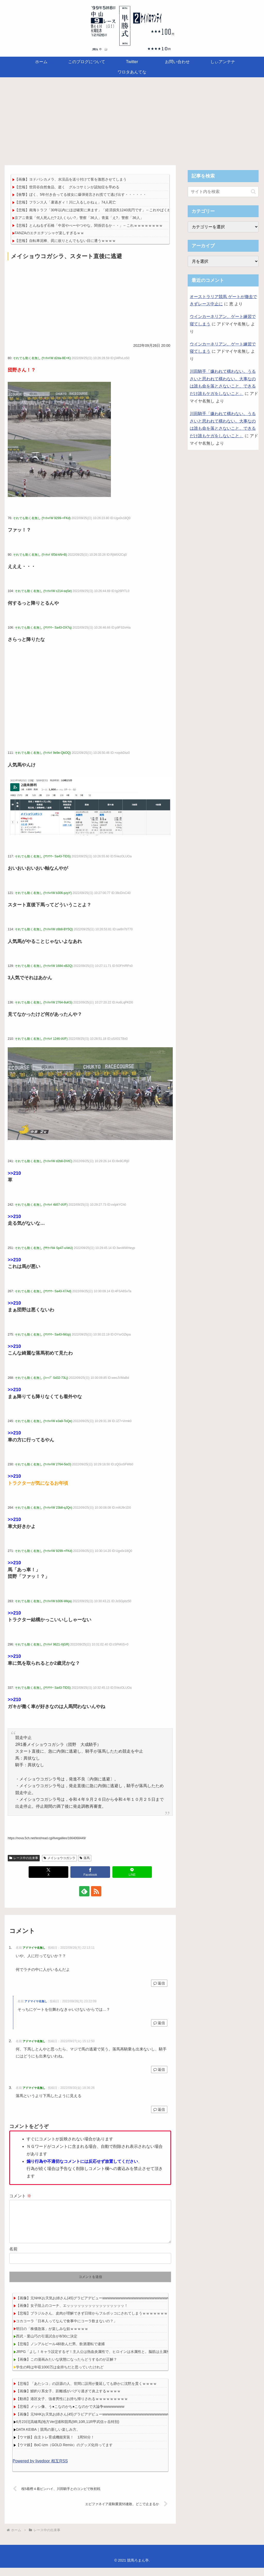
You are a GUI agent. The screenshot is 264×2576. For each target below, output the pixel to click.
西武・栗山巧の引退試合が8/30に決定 (46, 2344)
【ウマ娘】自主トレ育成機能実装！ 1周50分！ (55, 2445)
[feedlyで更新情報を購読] (84, 1891)
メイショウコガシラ (59, 1858)
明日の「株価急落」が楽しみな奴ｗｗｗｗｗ (52, 2337)
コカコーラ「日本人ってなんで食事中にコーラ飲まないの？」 (66, 2329)
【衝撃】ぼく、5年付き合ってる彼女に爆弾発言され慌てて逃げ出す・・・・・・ (81, 194)
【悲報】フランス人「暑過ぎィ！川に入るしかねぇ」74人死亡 (65, 202)
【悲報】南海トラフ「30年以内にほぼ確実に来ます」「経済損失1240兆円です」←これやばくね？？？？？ (102, 210)
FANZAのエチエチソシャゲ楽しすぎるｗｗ (49, 233)
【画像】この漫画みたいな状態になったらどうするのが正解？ (66, 2368)
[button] (253, 192)
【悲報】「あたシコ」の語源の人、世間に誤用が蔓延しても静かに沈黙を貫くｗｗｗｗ (86, 2392)
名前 (13, 2257)
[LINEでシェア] (132, 1872)
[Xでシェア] (48, 1872)
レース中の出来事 (23, 1858)
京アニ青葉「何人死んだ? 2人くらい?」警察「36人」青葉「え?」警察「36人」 (79, 218)
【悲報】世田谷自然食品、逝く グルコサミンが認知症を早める (67, 187)
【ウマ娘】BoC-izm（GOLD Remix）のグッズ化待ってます (64, 2453)
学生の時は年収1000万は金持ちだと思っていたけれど (59, 2375)
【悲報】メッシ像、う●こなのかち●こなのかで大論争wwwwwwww (70, 2415)
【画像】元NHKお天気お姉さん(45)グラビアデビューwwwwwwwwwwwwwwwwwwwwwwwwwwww (95, 2306)
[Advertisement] (132, 119)
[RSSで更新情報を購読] (96, 1891)
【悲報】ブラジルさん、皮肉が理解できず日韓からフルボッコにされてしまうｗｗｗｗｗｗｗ (92, 2321)
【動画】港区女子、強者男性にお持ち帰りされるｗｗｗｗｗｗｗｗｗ (72, 2407)
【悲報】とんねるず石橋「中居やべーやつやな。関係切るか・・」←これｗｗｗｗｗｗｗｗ (89, 225)
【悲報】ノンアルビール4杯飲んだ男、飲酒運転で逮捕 (60, 2352)
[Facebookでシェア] (90, 1872)
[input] (223, 191)
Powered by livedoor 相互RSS (40, 2469)
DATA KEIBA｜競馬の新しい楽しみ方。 (48, 2438)
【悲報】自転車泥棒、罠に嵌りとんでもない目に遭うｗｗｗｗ (65, 241)
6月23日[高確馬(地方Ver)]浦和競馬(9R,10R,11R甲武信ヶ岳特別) (67, 2430)
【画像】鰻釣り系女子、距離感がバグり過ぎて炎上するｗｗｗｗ (68, 2399)
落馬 (85, 1858)
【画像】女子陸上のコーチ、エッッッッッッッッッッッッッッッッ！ (72, 2314)
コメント (20, 2196)
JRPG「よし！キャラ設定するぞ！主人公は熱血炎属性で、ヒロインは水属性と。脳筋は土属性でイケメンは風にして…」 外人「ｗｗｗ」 (128, 2360)
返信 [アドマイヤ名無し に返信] (159, 1983)
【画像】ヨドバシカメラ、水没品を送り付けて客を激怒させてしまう (71, 179)
